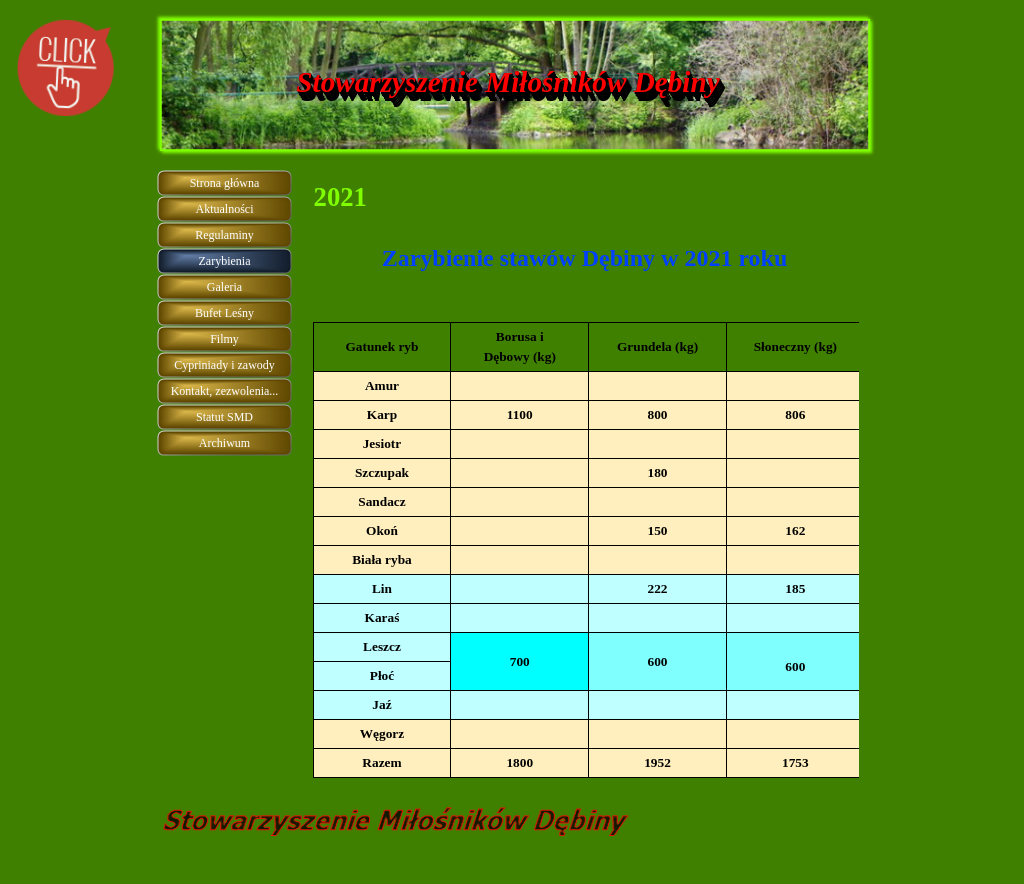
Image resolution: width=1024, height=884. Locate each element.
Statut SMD (224, 417)
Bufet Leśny (224, 313)
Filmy (224, 339)
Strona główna (225, 183)
